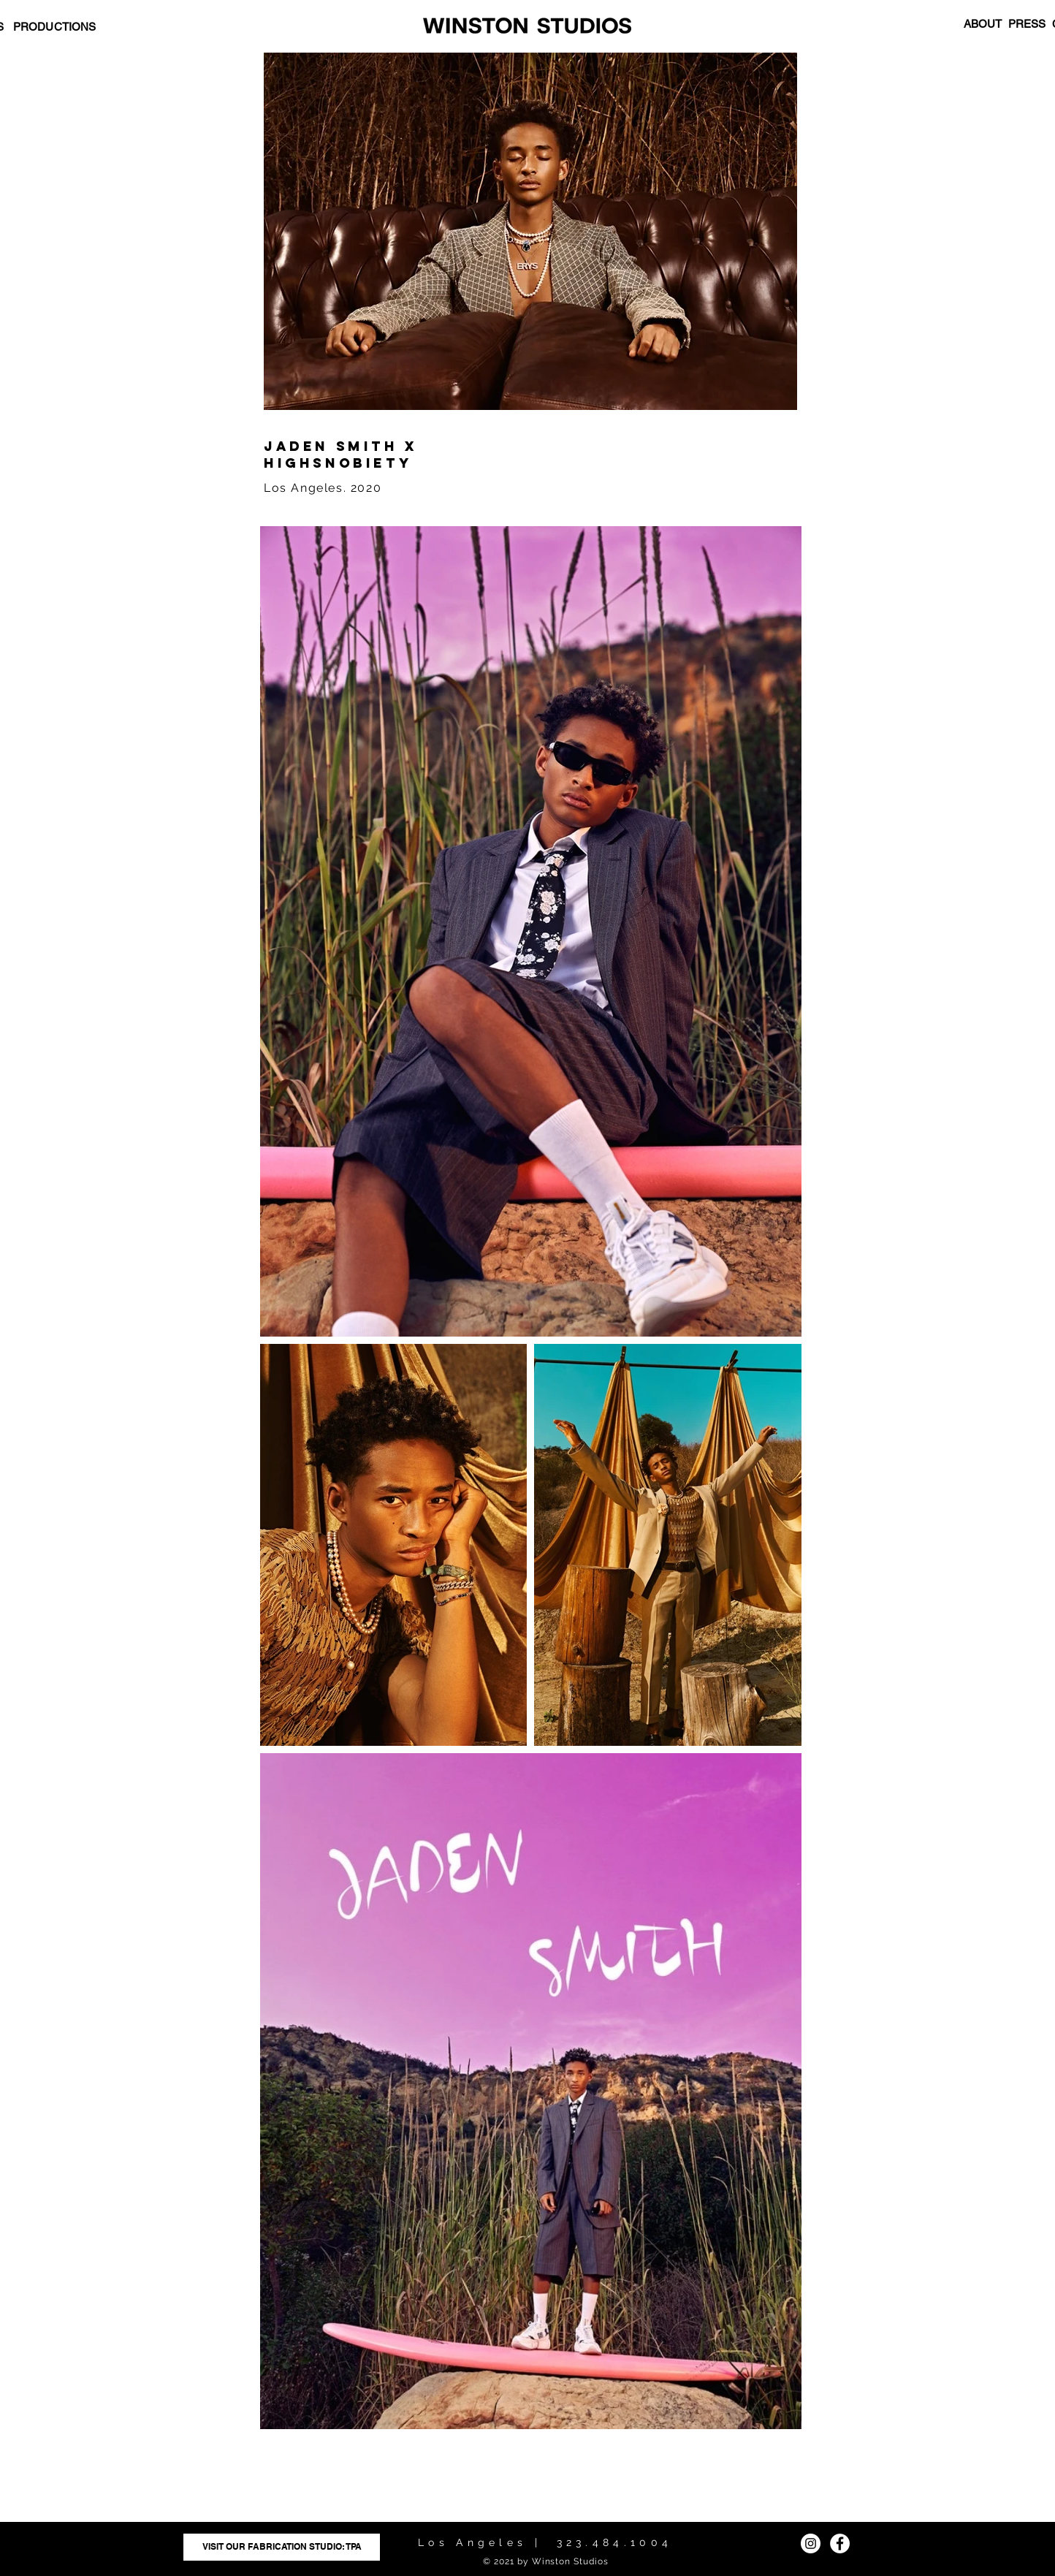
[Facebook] (840, 2543)
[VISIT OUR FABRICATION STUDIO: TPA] (281, 2547)
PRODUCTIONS (54, 26)
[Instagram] (810, 2543)
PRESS (1027, 24)
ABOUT (983, 24)
